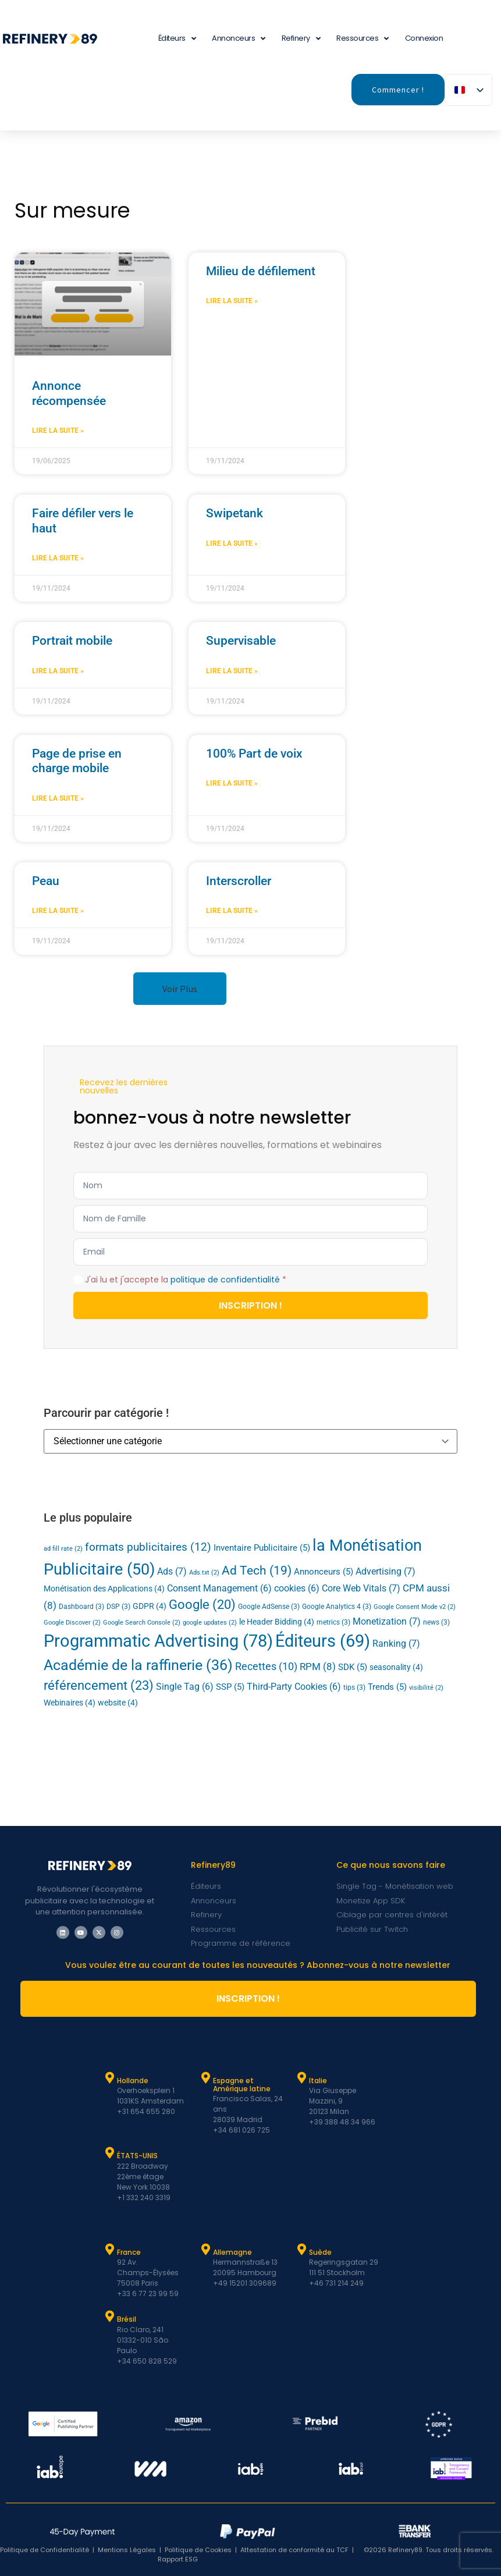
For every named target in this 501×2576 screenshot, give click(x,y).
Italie (318, 2080)
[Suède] (301, 2249)
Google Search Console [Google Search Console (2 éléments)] (141, 1622)
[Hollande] (109, 2078)
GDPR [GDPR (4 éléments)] (149, 1606)
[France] (109, 2249)
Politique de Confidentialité (44, 2549)
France (129, 2252)
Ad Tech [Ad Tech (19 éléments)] (257, 1570)
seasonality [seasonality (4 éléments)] (396, 1667)
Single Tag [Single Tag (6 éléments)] (185, 1687)
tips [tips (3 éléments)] (354, 1687)
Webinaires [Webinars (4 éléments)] (69, 1702)
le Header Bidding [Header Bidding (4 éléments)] (276, 1621)
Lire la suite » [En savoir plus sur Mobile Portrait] (58, 671)
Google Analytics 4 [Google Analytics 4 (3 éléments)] (336, 1607)
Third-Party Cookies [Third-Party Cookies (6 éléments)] (294, 1687)
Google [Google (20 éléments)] (202, 1604)
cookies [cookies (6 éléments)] (296, 1588)
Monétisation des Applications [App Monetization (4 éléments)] (104, 1588)
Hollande (132, 2080)
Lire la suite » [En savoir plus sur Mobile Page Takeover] (58, 798)
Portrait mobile (72, 641)
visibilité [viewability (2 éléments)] (426, 1688)
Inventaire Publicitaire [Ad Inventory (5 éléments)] (262, 1548)
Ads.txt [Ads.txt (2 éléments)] (204, 1572)
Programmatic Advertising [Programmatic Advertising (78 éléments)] (158, 1641)
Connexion (424, 38)
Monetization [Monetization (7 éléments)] (387, 1621)
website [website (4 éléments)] (118, 1702)
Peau (45, 881)
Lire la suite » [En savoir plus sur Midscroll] (232, 301)
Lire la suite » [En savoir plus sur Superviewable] (232, 671)
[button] (179, 988)
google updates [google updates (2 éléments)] (210, 1622)
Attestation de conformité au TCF (294, 2549)
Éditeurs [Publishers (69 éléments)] (322, 1641)
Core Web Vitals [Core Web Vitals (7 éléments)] (361, 1588)
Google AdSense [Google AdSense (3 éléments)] (269, 1607)
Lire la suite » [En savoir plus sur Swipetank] (232, 543)
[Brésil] (109, 2316)
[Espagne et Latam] (205, 2078)
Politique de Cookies (198, 2549)
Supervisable (241, 641)
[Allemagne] (205, 2249)
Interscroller (238, 881)
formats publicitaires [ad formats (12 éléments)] (148, 1547)
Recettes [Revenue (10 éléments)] (266, 1666)
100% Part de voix (254, 754)
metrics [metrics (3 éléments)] (333, 1622)
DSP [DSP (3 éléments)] (118, 1607)
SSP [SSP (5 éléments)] (230, 1687)
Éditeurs (177, 38)
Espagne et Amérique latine (242, 2085)
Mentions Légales (127, 2549)
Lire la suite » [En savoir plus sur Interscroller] (232, 911)
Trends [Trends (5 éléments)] (387, 1687)
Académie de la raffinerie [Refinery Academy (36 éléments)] (138, 1665)
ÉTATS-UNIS (137, 2156)
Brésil (126, 2319)
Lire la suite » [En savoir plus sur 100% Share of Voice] (232, 783)
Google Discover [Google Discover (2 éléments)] (72, 1622)
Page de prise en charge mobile (77, 761)
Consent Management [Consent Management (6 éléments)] (219, 1588)
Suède (320, 2252)
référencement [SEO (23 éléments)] (99, 1685)
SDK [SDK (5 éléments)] (352, 1667)
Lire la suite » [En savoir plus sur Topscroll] (58, 558)
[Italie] (301, 2078)
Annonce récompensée (69, 393)
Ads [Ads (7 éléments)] (172, 1571)
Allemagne (232, 2252)
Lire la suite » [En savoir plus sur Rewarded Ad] (58, 431)
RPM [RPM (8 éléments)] (318, 1666)
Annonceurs (238, 38)
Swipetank (234, 513)
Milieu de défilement (260, 271)
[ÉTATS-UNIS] (109, 2153)
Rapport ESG (178, 2559)
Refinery (301, 38)
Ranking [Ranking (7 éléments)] (396, 1643)
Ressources (362, 38)
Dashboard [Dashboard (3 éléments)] (81, 1607)
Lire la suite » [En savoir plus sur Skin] (58, 911)
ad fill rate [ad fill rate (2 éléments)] (63, 1548)
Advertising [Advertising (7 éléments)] (385, 1571)
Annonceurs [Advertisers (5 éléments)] (323, 1571)
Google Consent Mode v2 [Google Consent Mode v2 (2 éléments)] (415, 1607)
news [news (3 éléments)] (436, 1622)
